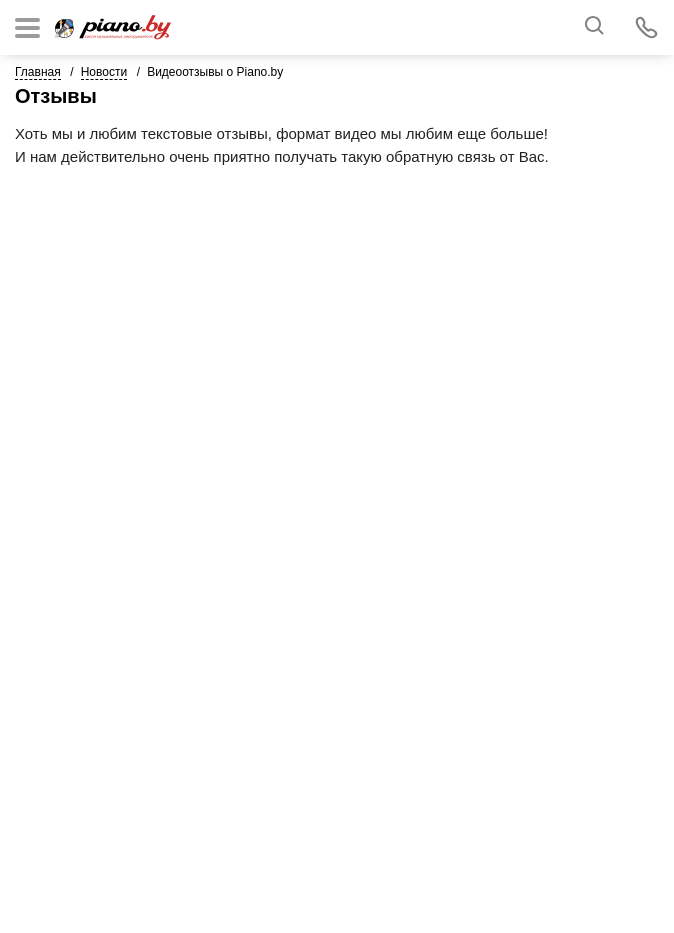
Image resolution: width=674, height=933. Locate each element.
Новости (104, 72)
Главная (38, 72)
